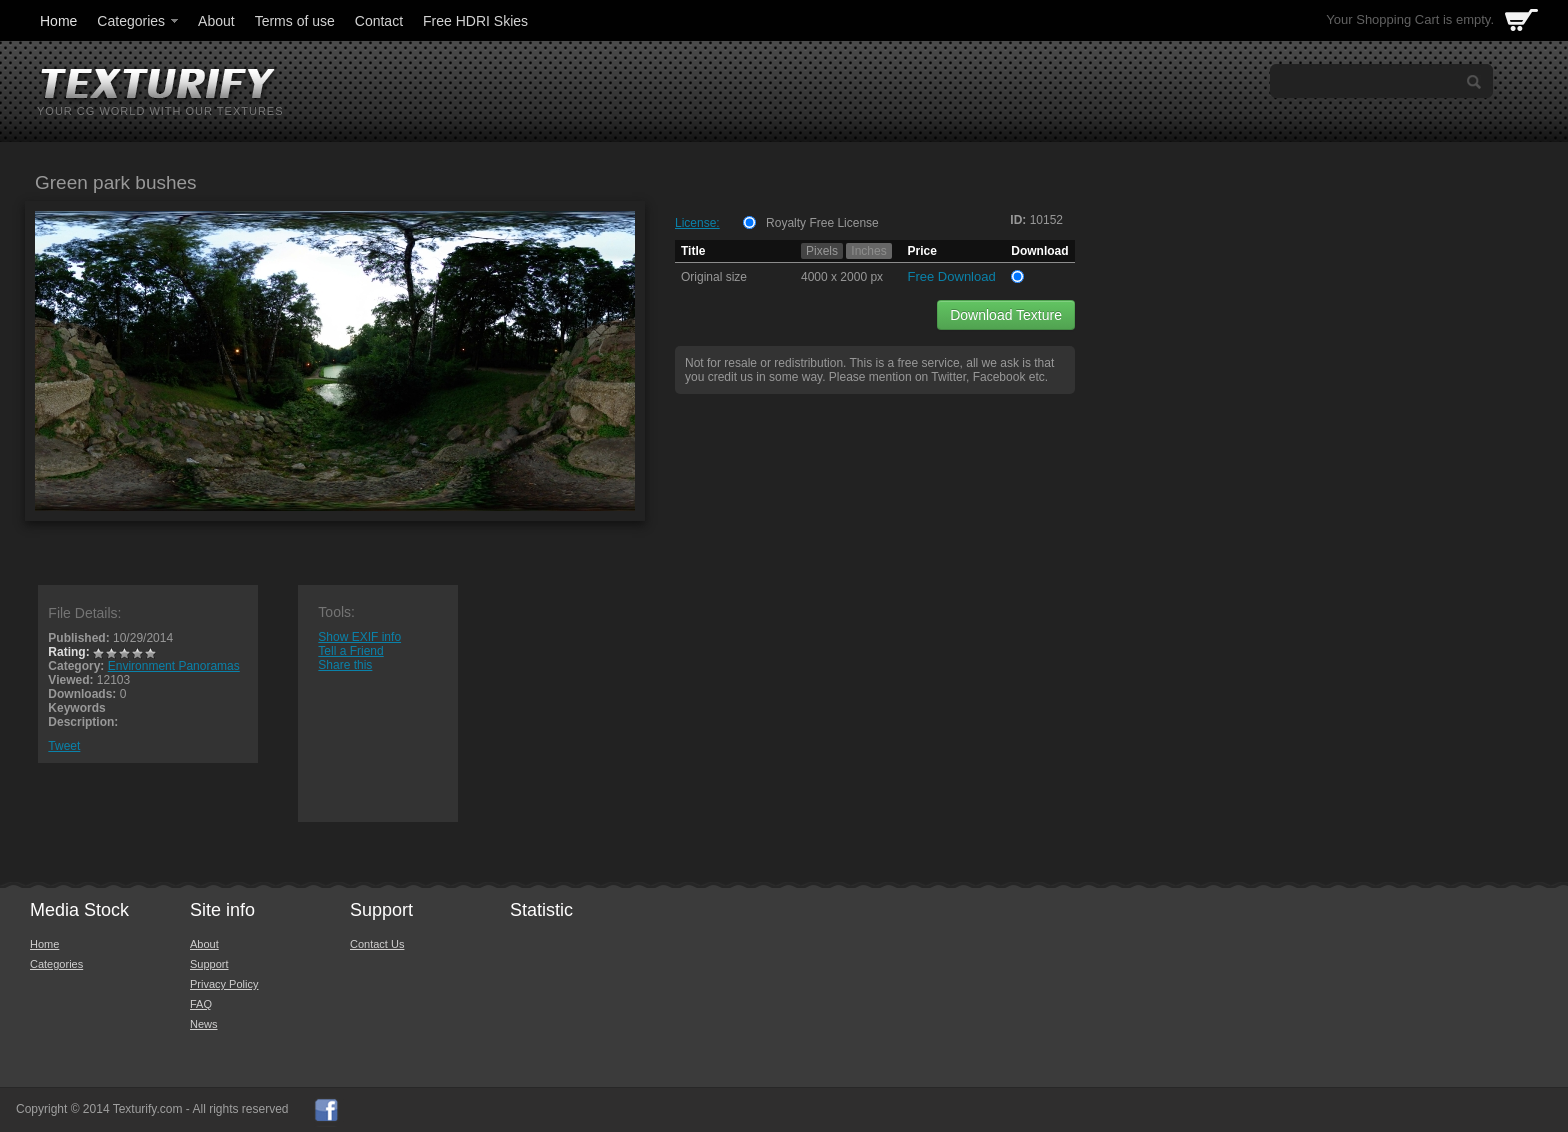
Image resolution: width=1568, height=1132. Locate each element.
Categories (139, 21)
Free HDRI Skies (475, 21)
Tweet (64, 746)
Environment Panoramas (174, 666)
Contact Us (377, 944)
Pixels (822, 251)
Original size (714, 277)
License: (697, 223)
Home (58, 21)
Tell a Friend (350, 651)
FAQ (201, 1004)
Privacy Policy (224, 984)
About (216, 21)
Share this (345, 665)
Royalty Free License (822, 223)
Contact (379, 21)
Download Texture (1006, 315)
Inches (868, 251)
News (204, 1024)
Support (209, 964)
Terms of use (295, 21)
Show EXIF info (359, 637)
